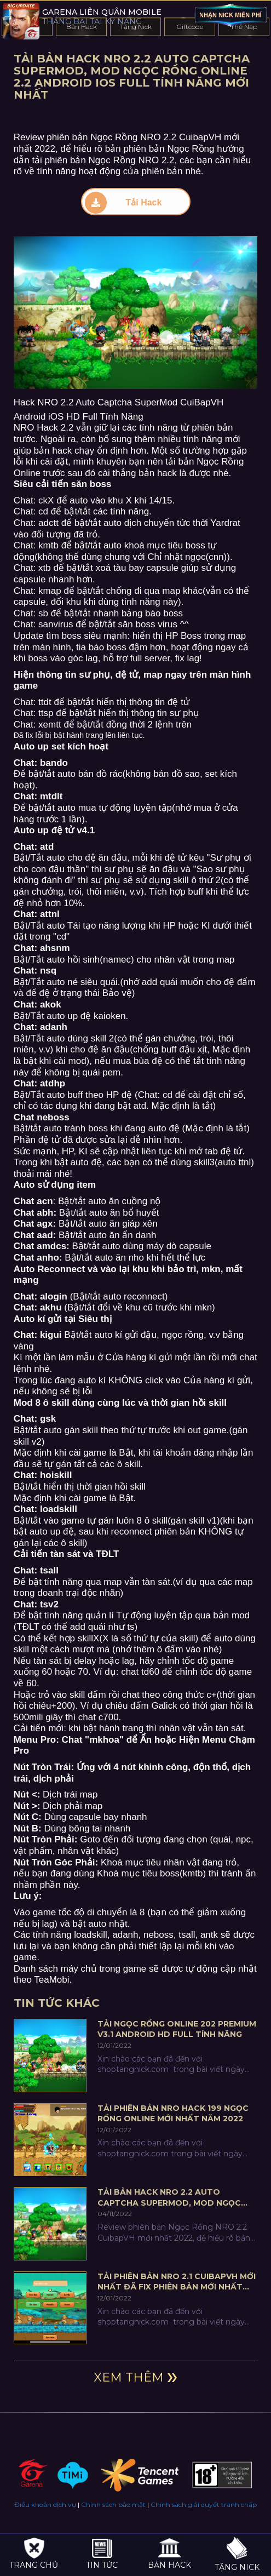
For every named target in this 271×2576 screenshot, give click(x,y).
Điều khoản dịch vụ (45, 2504)
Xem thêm (129, 2377)
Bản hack (169, 2553)
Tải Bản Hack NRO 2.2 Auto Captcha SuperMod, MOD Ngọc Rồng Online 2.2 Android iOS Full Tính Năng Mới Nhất (174, 2197)
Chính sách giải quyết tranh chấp (204, 2504)
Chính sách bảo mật (113, 2504)
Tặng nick (237, 2555)
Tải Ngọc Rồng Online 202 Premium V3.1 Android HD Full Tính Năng (176, 2029)
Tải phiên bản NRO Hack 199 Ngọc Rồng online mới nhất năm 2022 (173, 2113)
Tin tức (102, 2553)
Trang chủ (33, 2553)
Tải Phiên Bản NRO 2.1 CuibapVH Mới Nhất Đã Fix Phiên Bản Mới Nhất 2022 (176, 2282)
